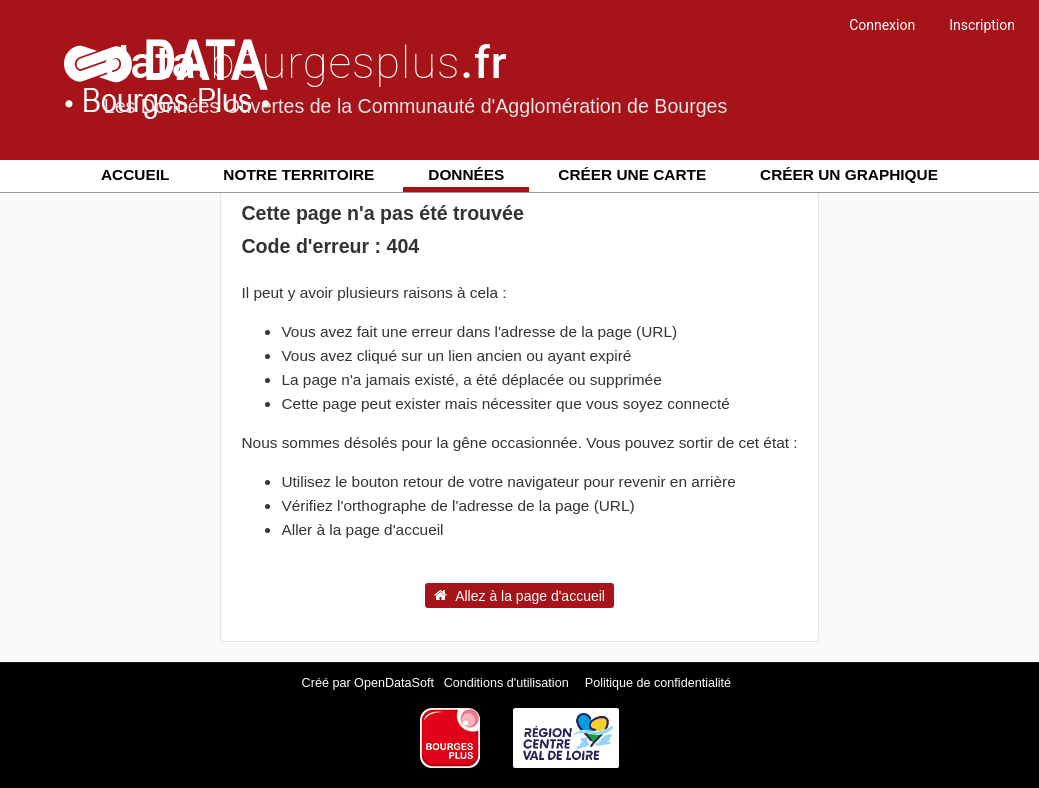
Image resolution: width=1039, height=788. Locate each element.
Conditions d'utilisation (508, 683)
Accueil (135, 174)
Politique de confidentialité (658, 683)
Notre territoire (298, 174)
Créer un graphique (849, 174)
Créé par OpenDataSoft (370, 683)
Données (466, 174)
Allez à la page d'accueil (519, 595)
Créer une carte (632, 174)
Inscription (982, 25)
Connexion (882, 25)
